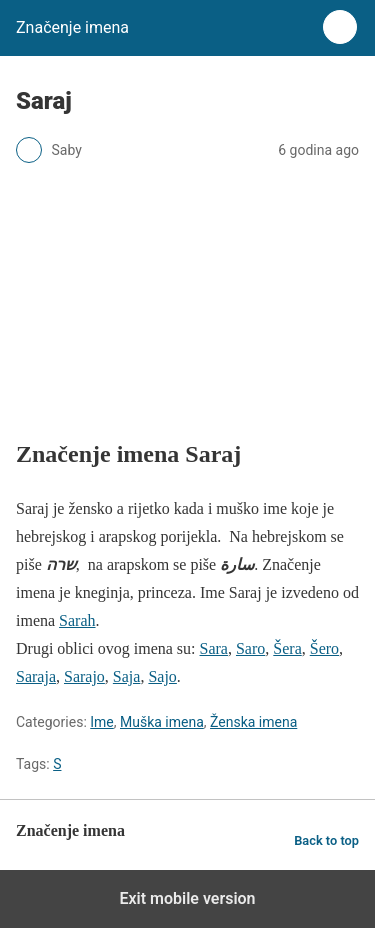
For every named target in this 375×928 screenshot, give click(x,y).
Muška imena (162, 722)
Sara (214, 648)
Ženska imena (253, 722)
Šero (324, 648)
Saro (250, 648)
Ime (102, 722)
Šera (287, 648)
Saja (127, 676)
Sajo (162, 676)
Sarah (77, 620)
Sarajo (84, 676)
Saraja (36, 676)
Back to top (326, 840)
